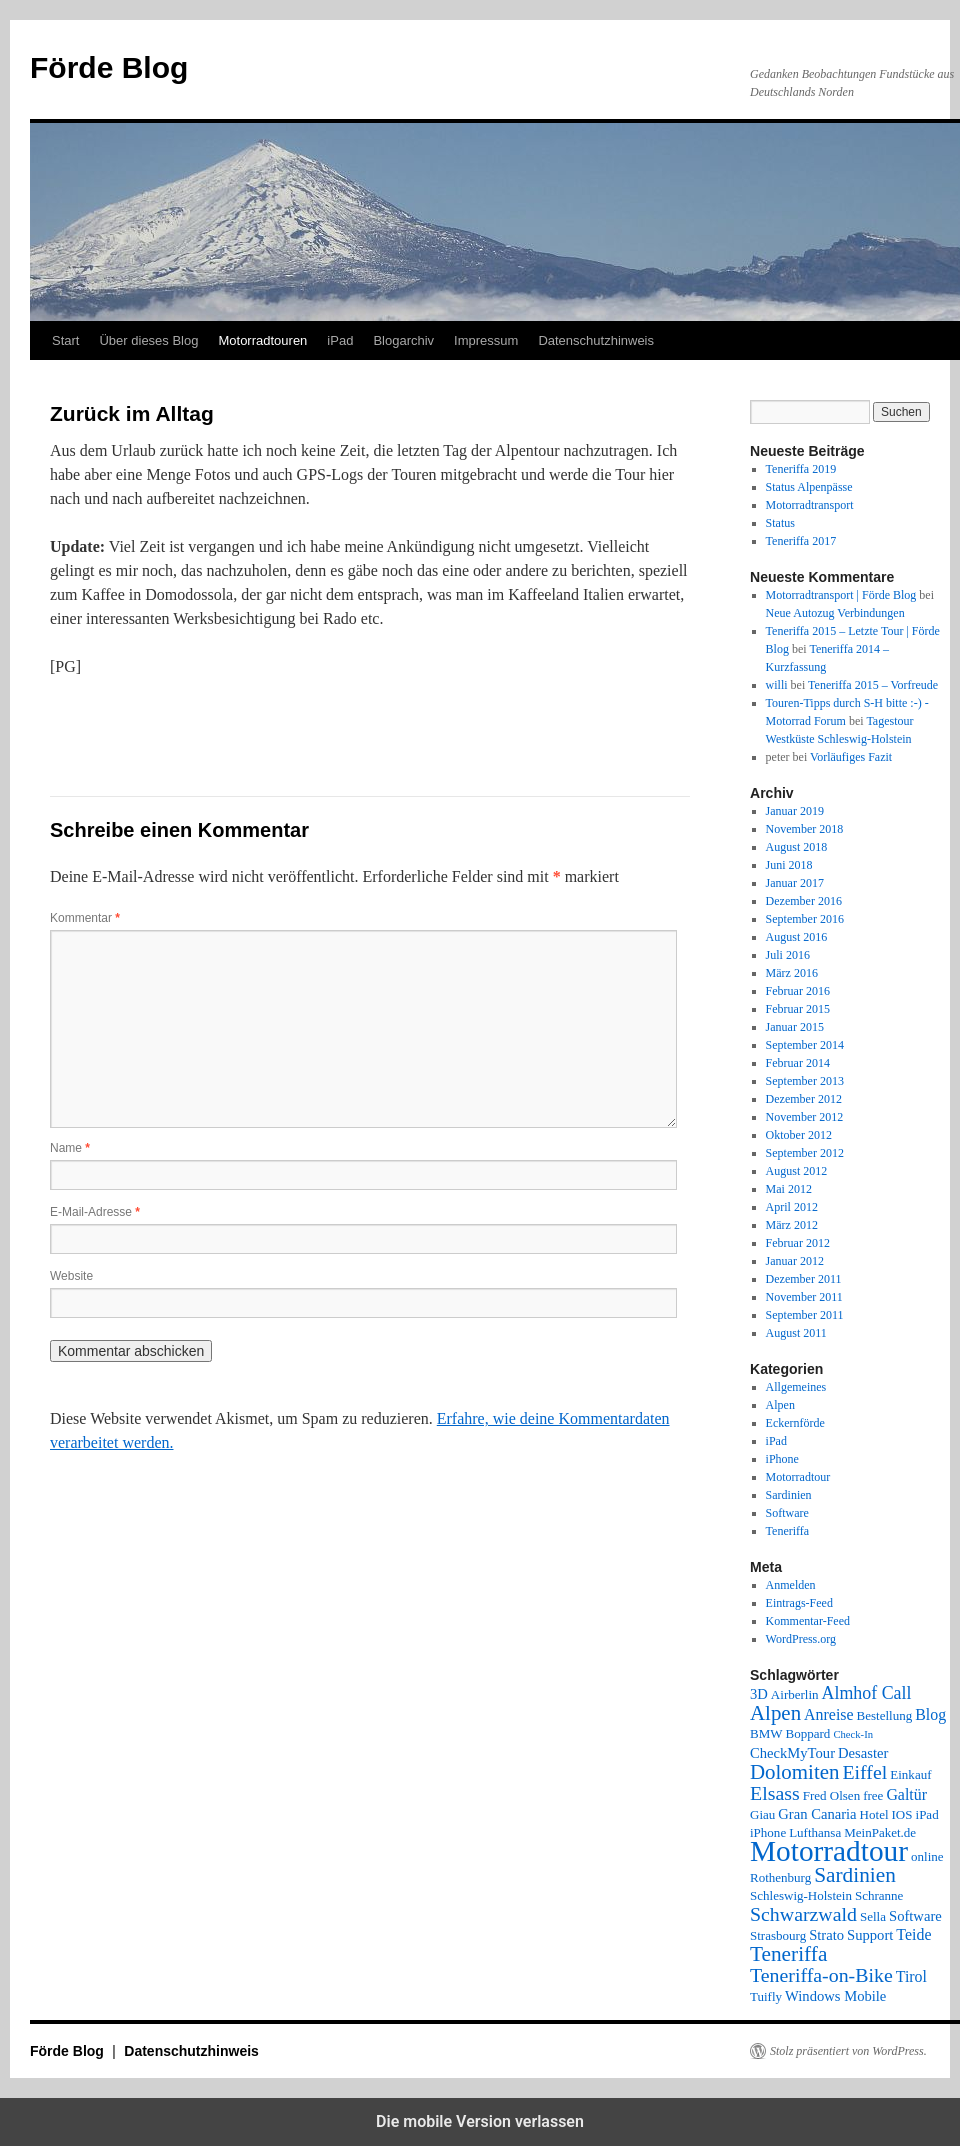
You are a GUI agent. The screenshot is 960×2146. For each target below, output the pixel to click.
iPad (340, 340)
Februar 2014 (798, 1063)
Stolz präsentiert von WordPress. (848, 2051)
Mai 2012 (789, 1189)
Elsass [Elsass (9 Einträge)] (775, 1793)
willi (777, 685)
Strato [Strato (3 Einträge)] (826, 1935)
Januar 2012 (795, 1261)
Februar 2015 (798, 1009)
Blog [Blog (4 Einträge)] (930, 1714)
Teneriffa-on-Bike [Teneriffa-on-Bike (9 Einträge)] (821, 1975)
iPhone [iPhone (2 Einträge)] (768, 1832)
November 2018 (805, 829)
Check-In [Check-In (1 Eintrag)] (853, 1734)
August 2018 (797, 847)
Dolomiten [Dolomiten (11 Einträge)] (794, 1772)
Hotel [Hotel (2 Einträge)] (874, 1814)
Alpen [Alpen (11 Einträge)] (775, 1713)
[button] (117, 725)
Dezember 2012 (804, 1099)
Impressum (486, 340)
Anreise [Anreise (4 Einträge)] (828, 1714)
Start (65, 340)
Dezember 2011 (804, 1279)
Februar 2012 (798, 1243)
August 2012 (797, 1171)
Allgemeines (796, 1387)
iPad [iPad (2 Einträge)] (927, 1814)
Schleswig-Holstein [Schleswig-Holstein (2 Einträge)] (801, 1895)
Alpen (780, 1405)
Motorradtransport (810, 505)
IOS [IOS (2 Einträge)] (902, 1814)
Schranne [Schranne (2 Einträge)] (879, 1895)
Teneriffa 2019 (801, 469)
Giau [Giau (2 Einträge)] (762, 1814)
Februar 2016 (798, 991)
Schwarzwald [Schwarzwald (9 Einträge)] (803, 1914)
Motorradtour (798, 1477)
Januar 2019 (795, 811)
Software (787, 1513)
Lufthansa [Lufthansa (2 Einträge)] (815, 1832)
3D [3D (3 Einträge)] (759, 1694)
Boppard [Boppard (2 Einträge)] (808, 1733)
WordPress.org (801, 1639)
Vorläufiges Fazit (851, 757)
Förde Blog (109, 67)
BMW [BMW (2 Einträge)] (766, 1733)
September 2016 (805, 919)
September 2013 (805, 1081)
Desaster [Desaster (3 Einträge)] (863, 1753)
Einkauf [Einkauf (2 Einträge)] (910, 1774)
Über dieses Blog (148, 340)
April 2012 (792, 1207)
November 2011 (804, 1297)
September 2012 (805, 1153)
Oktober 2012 (799, 1135)
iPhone (782, 1459)
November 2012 (805, 1117)
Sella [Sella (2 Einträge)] (873, 1916)
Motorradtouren (262, 340)
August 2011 (796, 1333)
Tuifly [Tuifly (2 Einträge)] (766, 1996)
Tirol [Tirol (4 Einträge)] (911, 1976)
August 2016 (797, 937)
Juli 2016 (788, 955)
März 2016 (792, 973)
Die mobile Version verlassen (480, 2121)
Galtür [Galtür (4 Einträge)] (906, 1794)
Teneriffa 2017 (801, 541)
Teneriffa (788, 1531)
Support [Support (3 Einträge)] (870, 1935)
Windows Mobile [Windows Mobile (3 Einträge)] (835, 1996)
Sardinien (789, 1495)
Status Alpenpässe (809, 487)
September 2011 (805, 1315)
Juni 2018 (789, 865)
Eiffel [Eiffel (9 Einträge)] (864, 1772)
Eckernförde (795, 1423)
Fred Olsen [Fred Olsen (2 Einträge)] (831, 1795)
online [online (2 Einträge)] (927, 1856)
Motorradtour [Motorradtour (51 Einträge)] (829, 1851)
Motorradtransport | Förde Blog (841, 595)
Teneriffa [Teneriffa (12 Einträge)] (788, 1954)
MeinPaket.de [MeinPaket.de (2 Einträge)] (880, 1832)
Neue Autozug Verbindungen (835, 613)
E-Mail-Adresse (95, 1212)
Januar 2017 (795, 883)
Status (780, 523)
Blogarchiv (403, 340)
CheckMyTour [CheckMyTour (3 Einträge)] (792, 1753)
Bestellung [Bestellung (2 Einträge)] (885, 1715)
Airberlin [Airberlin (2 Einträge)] (795, 1694)
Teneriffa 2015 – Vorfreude (873, 685)
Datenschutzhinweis (596, 340)
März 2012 (792, 1225)
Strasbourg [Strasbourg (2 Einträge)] (778, 1935)
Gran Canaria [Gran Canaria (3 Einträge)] (817, 1814)
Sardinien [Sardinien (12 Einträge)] (855, 1875)
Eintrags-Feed (799, 1603)
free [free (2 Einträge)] (873, 1795)
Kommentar (85, 918)
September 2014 (805, 1045)
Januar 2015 (795, 1027)
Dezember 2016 (804, 901)
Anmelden (791, 1585)
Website (71, 1276)
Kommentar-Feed (808, 1621)
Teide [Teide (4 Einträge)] (913, 1934)
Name (70, 1148)
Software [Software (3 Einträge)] (915, 1916)
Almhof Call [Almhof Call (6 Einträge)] (867, 1693)
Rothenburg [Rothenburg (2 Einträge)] (780, 1877)
